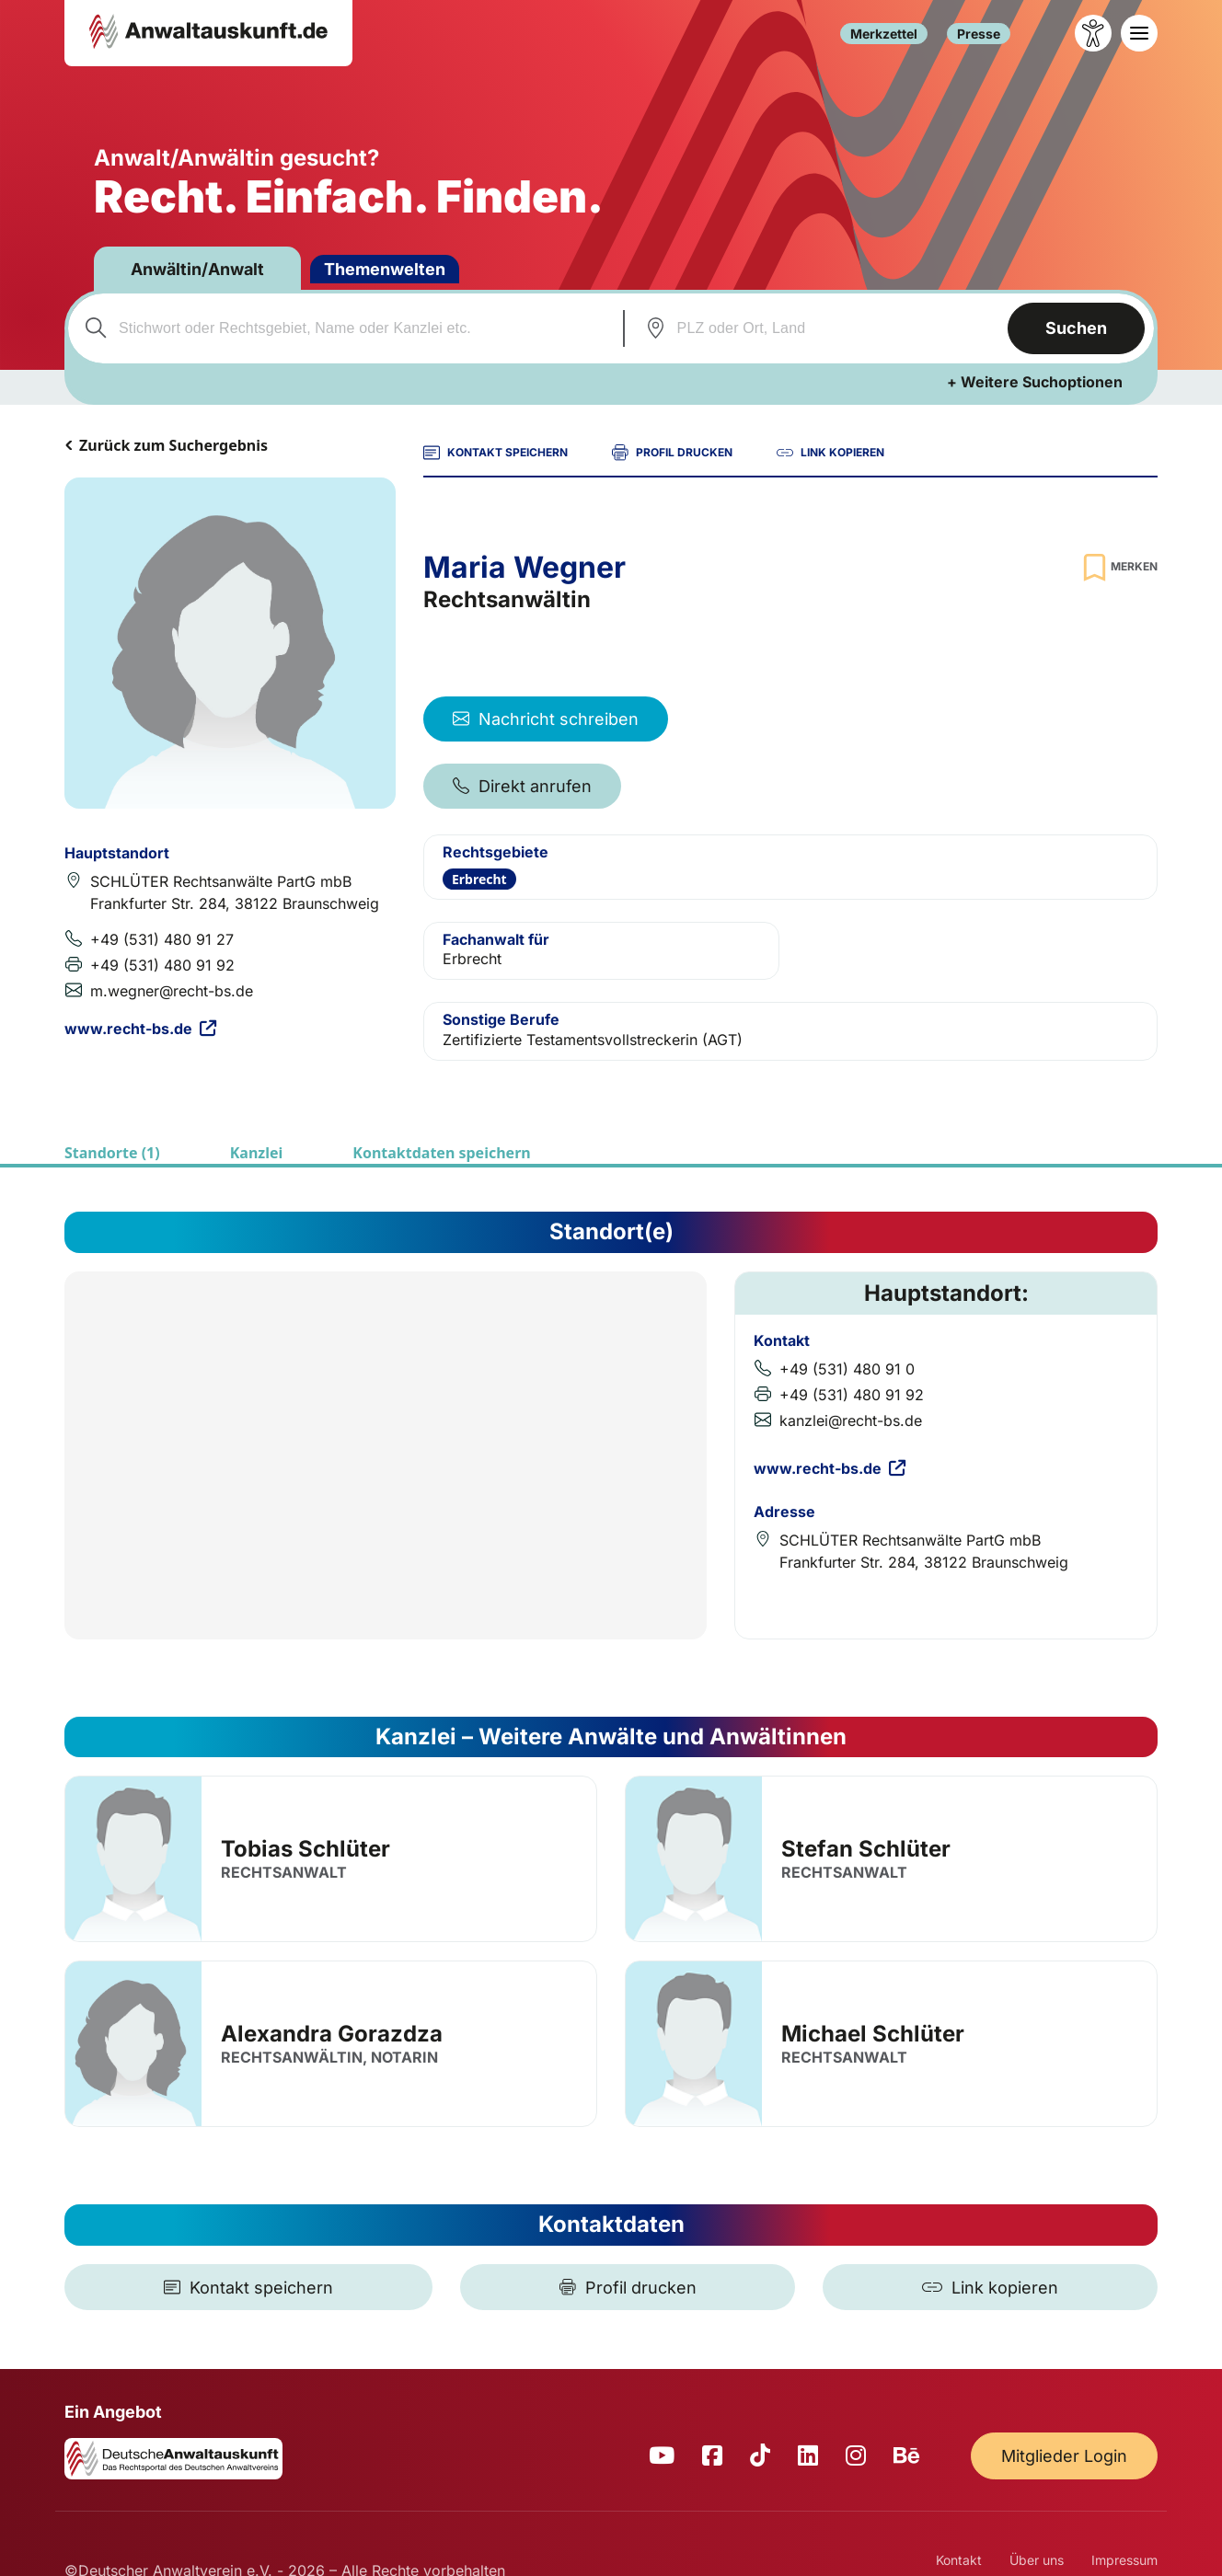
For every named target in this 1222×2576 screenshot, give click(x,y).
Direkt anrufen (522, 786)
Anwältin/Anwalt (197, 269)
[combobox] (343, 328)
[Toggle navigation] (1139, 33)
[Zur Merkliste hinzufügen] (1118, 567)
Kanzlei (256, 1153)
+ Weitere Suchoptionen (1035, 382)
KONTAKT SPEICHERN (495, 452)
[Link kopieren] (990, 2287)
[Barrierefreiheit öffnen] (1093, 33)
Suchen (1076, 328)
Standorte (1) (112, 1153)
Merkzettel (883, 33)
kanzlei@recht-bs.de (850, 1420)
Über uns (1036, 2560)
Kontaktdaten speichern (441, 1153)
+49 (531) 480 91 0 (847, 1369)
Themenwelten (384, 269)
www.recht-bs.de (140, 1028)
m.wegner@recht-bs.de (171, 991)
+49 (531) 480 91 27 (162, 939)
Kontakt (959, 2560)
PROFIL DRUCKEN (672, 452)
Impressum (1124, 2560)
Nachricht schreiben (546, 719)
